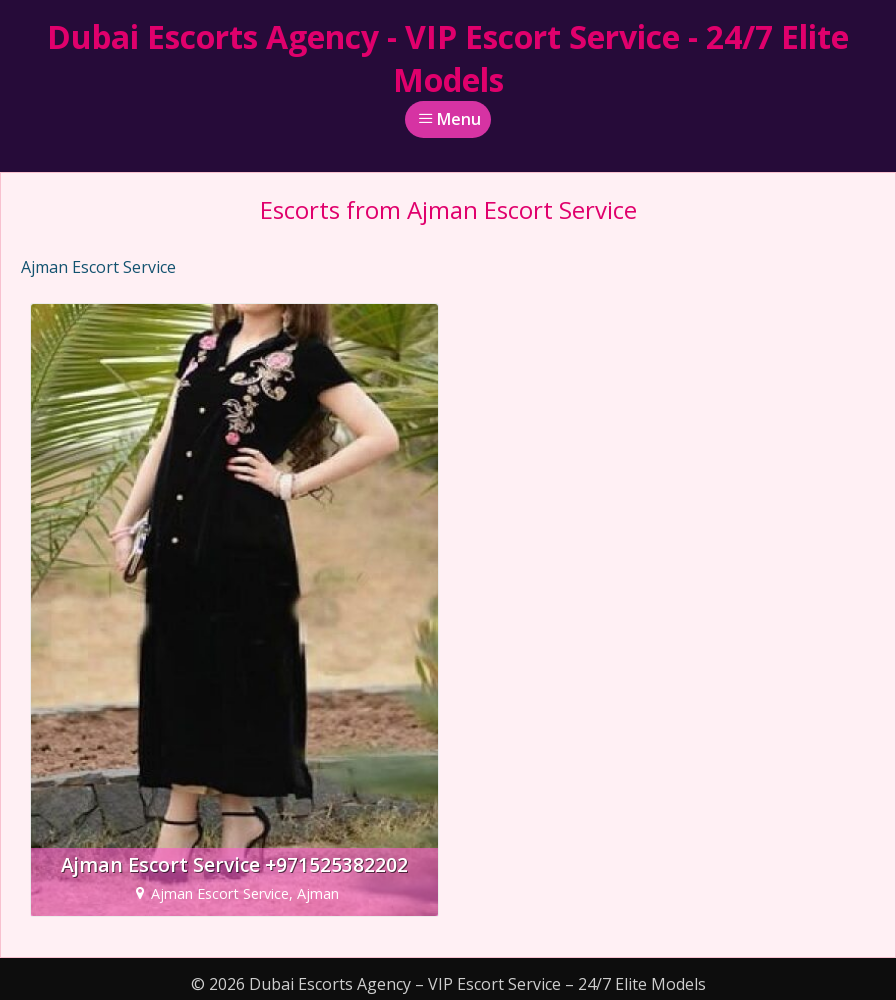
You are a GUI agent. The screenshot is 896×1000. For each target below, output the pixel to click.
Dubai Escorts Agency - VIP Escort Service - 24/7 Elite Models (448, 58)
